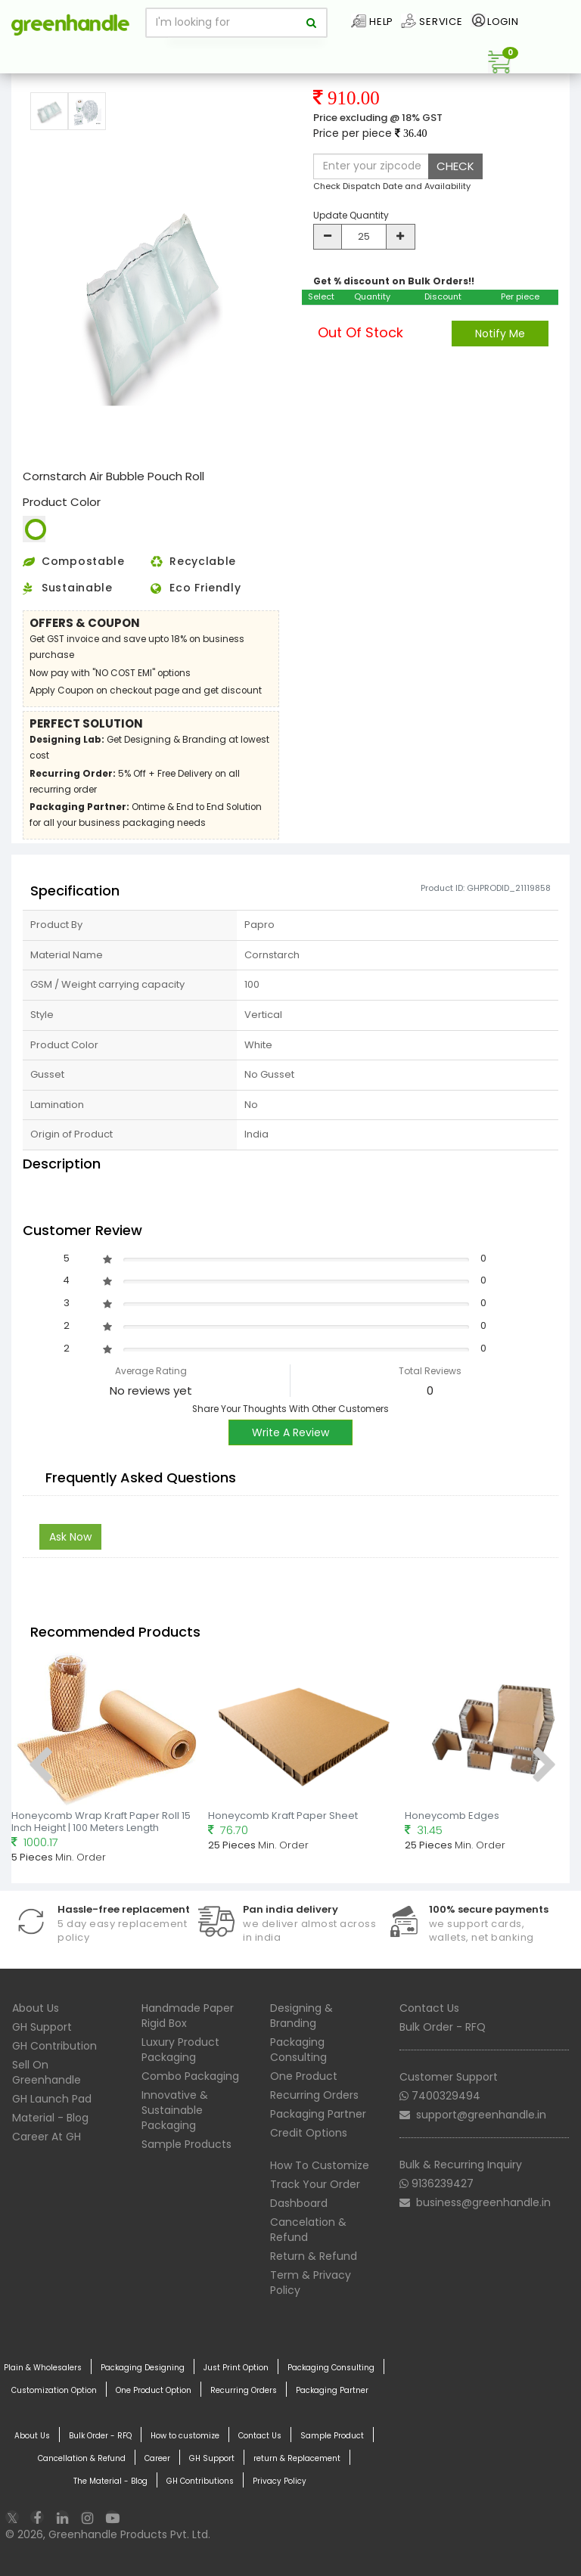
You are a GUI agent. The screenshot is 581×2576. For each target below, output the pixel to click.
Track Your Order (315, 2184)
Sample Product (332, 2436)
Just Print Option (236, 2368)
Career (157, 2458)
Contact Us (429, 2008)
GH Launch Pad (52, 2098)
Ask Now (70, 1536)
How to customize (185, 2436)
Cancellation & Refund (82, 2458)
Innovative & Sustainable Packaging (174, 2110)
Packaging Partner (318, 2113)
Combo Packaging (190, 2076)
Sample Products (186, 2144)
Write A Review (290, 1432)
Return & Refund (313, 2256)
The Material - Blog (110, 2481)
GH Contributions (200, 2481)
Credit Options (308, 2132)
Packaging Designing (143, 2368)
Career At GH (46, 2136)
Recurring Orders (314, 2095)
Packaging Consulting (298, 2049)
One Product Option (153, 2390)
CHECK (455, 166)
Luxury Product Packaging (180, 2049)
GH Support (42, 2026)
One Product (303, 2076)
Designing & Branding (301, 2015)
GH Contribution (54, 2045)
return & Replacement (296, 2458)
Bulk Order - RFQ (442, 2026)
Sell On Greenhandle (46, 2072)
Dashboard (299, 2203)
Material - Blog (50, 2117)
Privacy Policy (279, 2481)
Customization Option (54, 2390)
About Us (35, 2008)
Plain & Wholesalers (43, 2368)
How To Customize (319, 2165)
